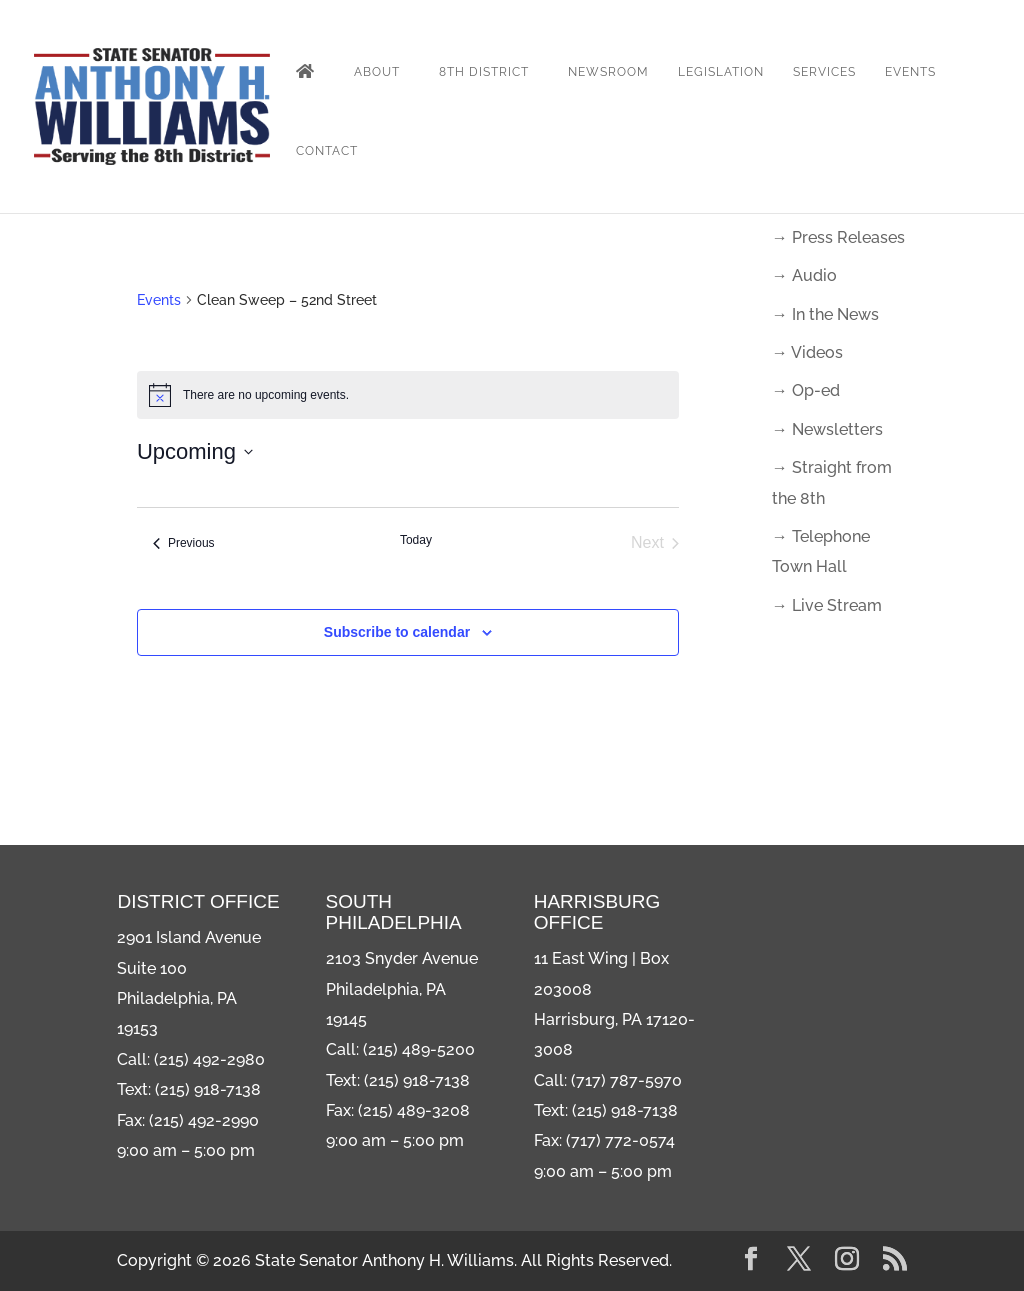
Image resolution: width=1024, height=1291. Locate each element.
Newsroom (608, 72)
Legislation (721, 72)
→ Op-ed (806, 390)
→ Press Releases (838, 237)
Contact (327, 151)
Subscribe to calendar (397, 632)
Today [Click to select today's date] (416, 540)
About (377, 72)
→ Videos (807, 352)
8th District (484, 72)
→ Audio (804, 275)
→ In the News (825, 314)
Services (824, 72)
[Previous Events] (184, 543)
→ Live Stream (827, 605)
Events (910, 72)
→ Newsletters (827, 429)
